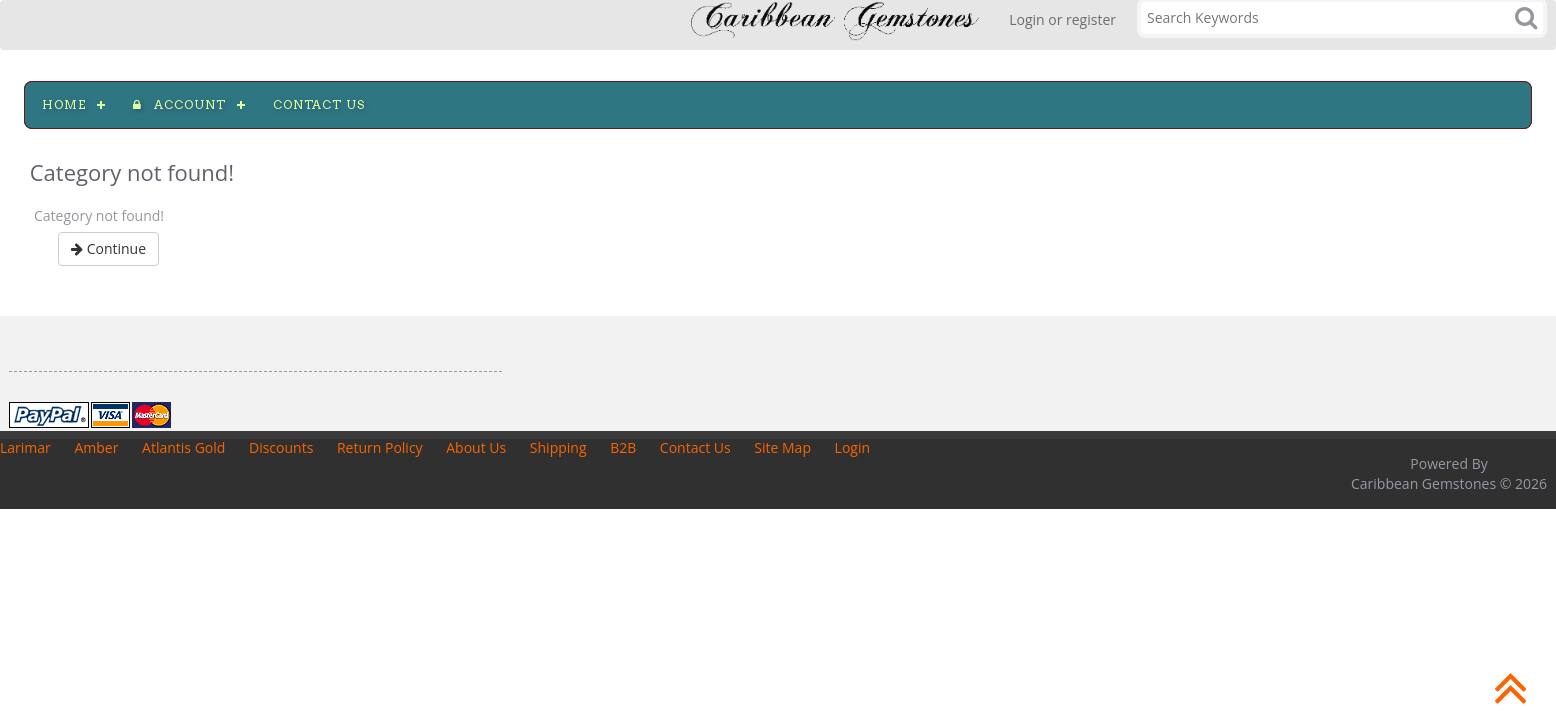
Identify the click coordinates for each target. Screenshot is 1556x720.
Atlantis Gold (183, 447)
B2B (623, 447)
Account (179, 104)
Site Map (782, 447)
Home (64, 104)
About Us (476, 447)
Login (852, 447)
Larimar (25, 447)
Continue (108, 248)
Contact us (319, 104)
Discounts (281, 447)
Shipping (558, 447)
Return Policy (380, 447)
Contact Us (695, 447)
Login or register (1062, 19)
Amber (96, 447)
